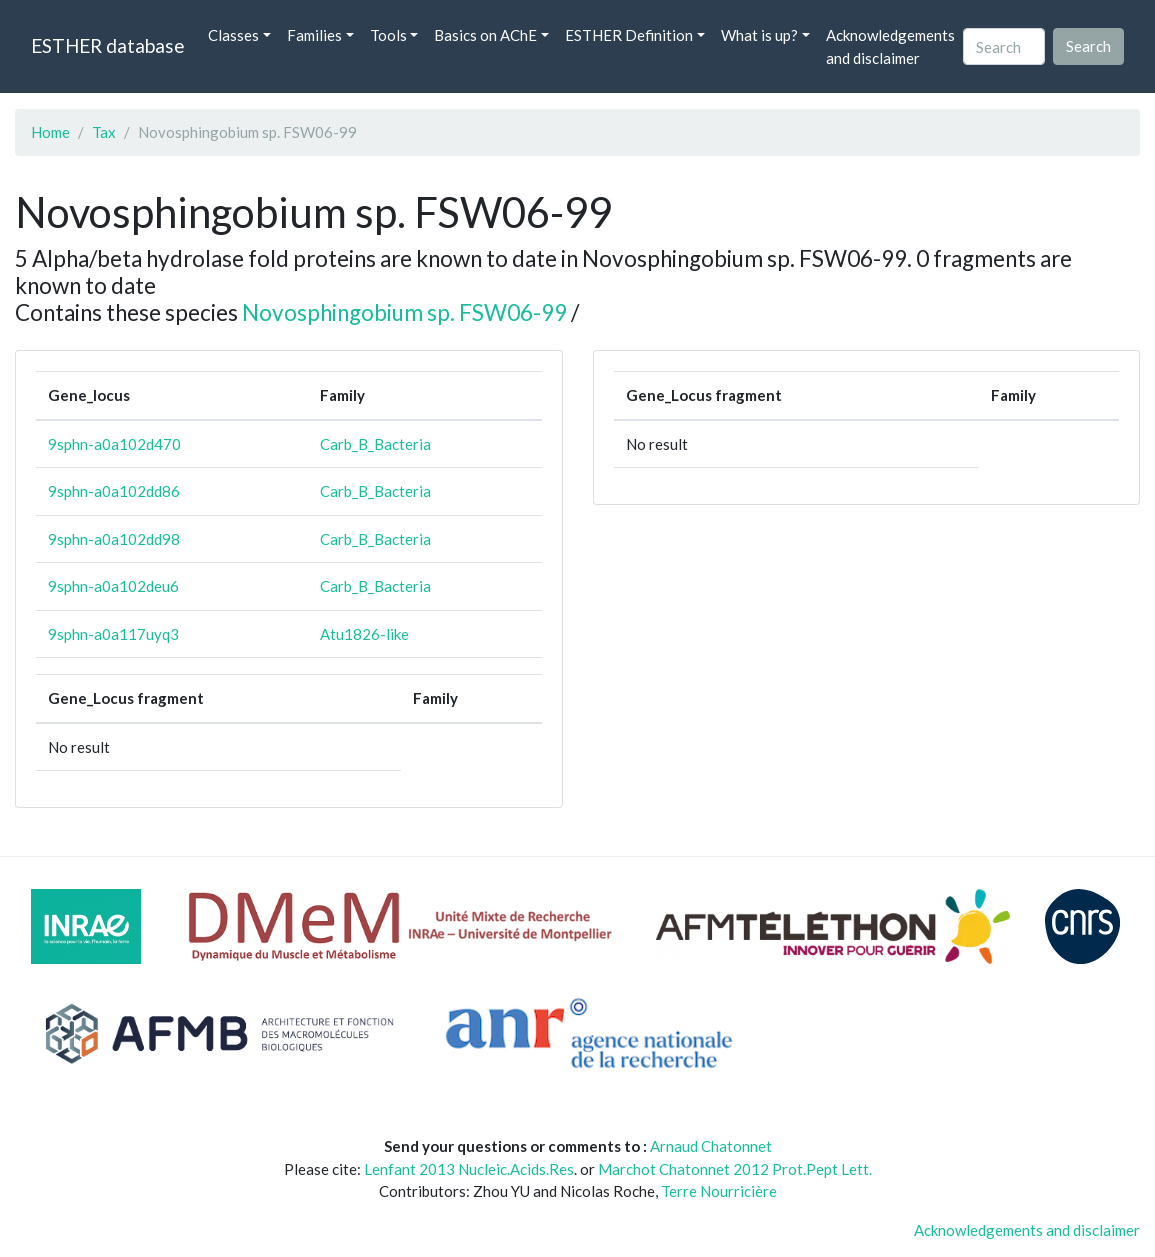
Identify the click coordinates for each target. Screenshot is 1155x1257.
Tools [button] (388, 35)
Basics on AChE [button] (485, 35)
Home (50, 132)
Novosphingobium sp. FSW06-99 (404, 312)
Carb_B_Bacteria (375, 444)
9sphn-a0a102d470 (114, 444)
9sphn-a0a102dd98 (114, 539)
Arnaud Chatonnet (711, 1146)
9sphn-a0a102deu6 (113, 586)
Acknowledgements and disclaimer (890, 46)
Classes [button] (233, 35)
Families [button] (314, 35)
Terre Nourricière (719, 1191)
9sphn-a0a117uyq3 (113, 634)
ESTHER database (107, 45)
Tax (104, 132)
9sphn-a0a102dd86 (114, 491)
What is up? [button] (759, 35)
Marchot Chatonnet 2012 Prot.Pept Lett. (735, 1169)
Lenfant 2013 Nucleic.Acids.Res (469, 1169)
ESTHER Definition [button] (629, 35)
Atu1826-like (364, 634)
